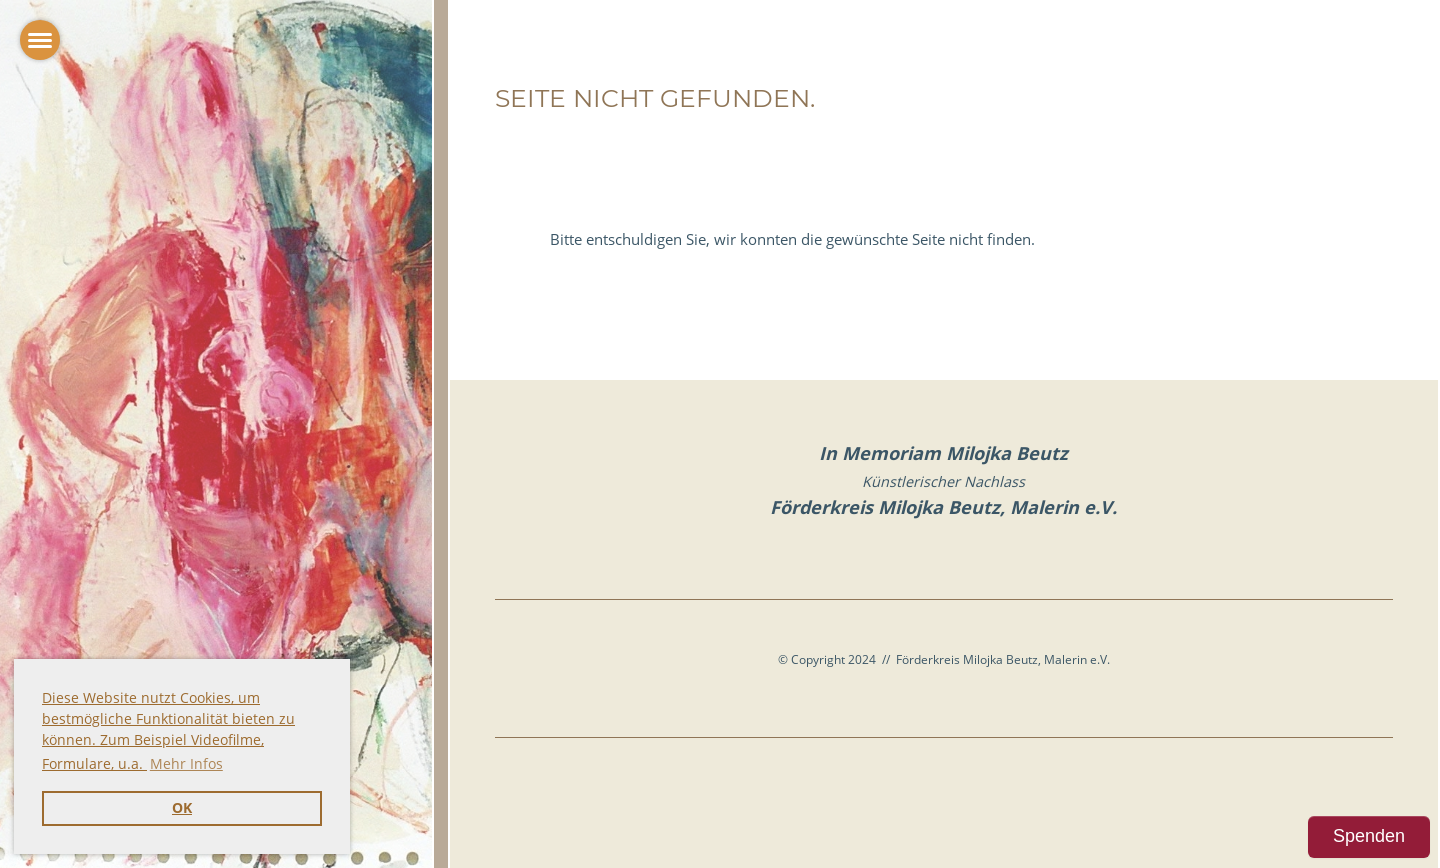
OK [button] (182, 808)
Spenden (1369, 836)
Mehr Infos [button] (186, 763)
